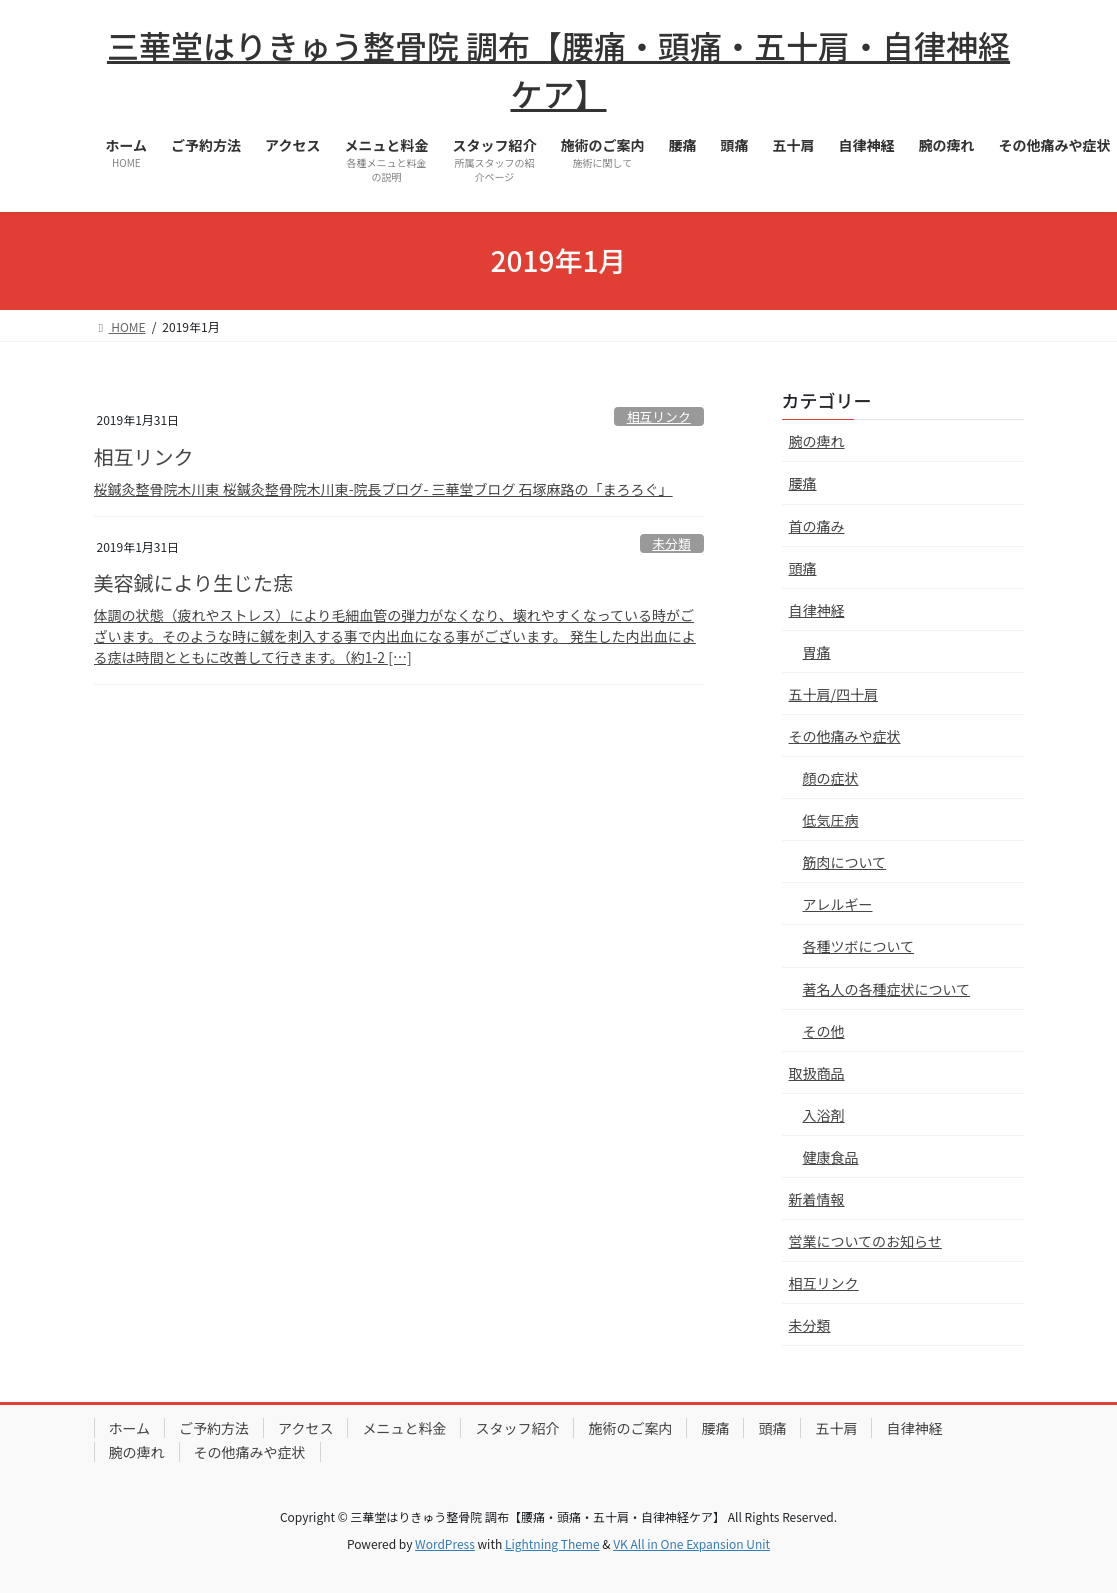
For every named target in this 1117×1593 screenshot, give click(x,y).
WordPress (445, 1543)
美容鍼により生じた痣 (194, 582)
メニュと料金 (404, 1428)
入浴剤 (824, 1115)
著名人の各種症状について (887, 989)
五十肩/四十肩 (834, 694)
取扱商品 (817, 1073)
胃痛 (817, 652)
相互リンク (659, 416)
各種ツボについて (859, 946)
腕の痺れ (817, 441)
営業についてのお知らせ (865, 1241)
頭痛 (803, 568)
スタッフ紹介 (517, 1428)
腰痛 (803, 483)
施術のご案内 (630, 1428)
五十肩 (836, 1428)
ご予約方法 (214, 1428)
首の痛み (817, 526)
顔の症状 (831, 778)
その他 (824, 1031)
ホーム (130, 1428)
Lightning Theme (552, 1543)
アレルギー (838, 904)
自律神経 (817, 610)
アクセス (305, 1428)
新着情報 (817, 1199)
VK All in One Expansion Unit (691, 1543)
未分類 (671, 543)
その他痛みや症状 (845, 736)
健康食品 (831, 1157)
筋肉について (845, 862)
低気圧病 (831, 820)
